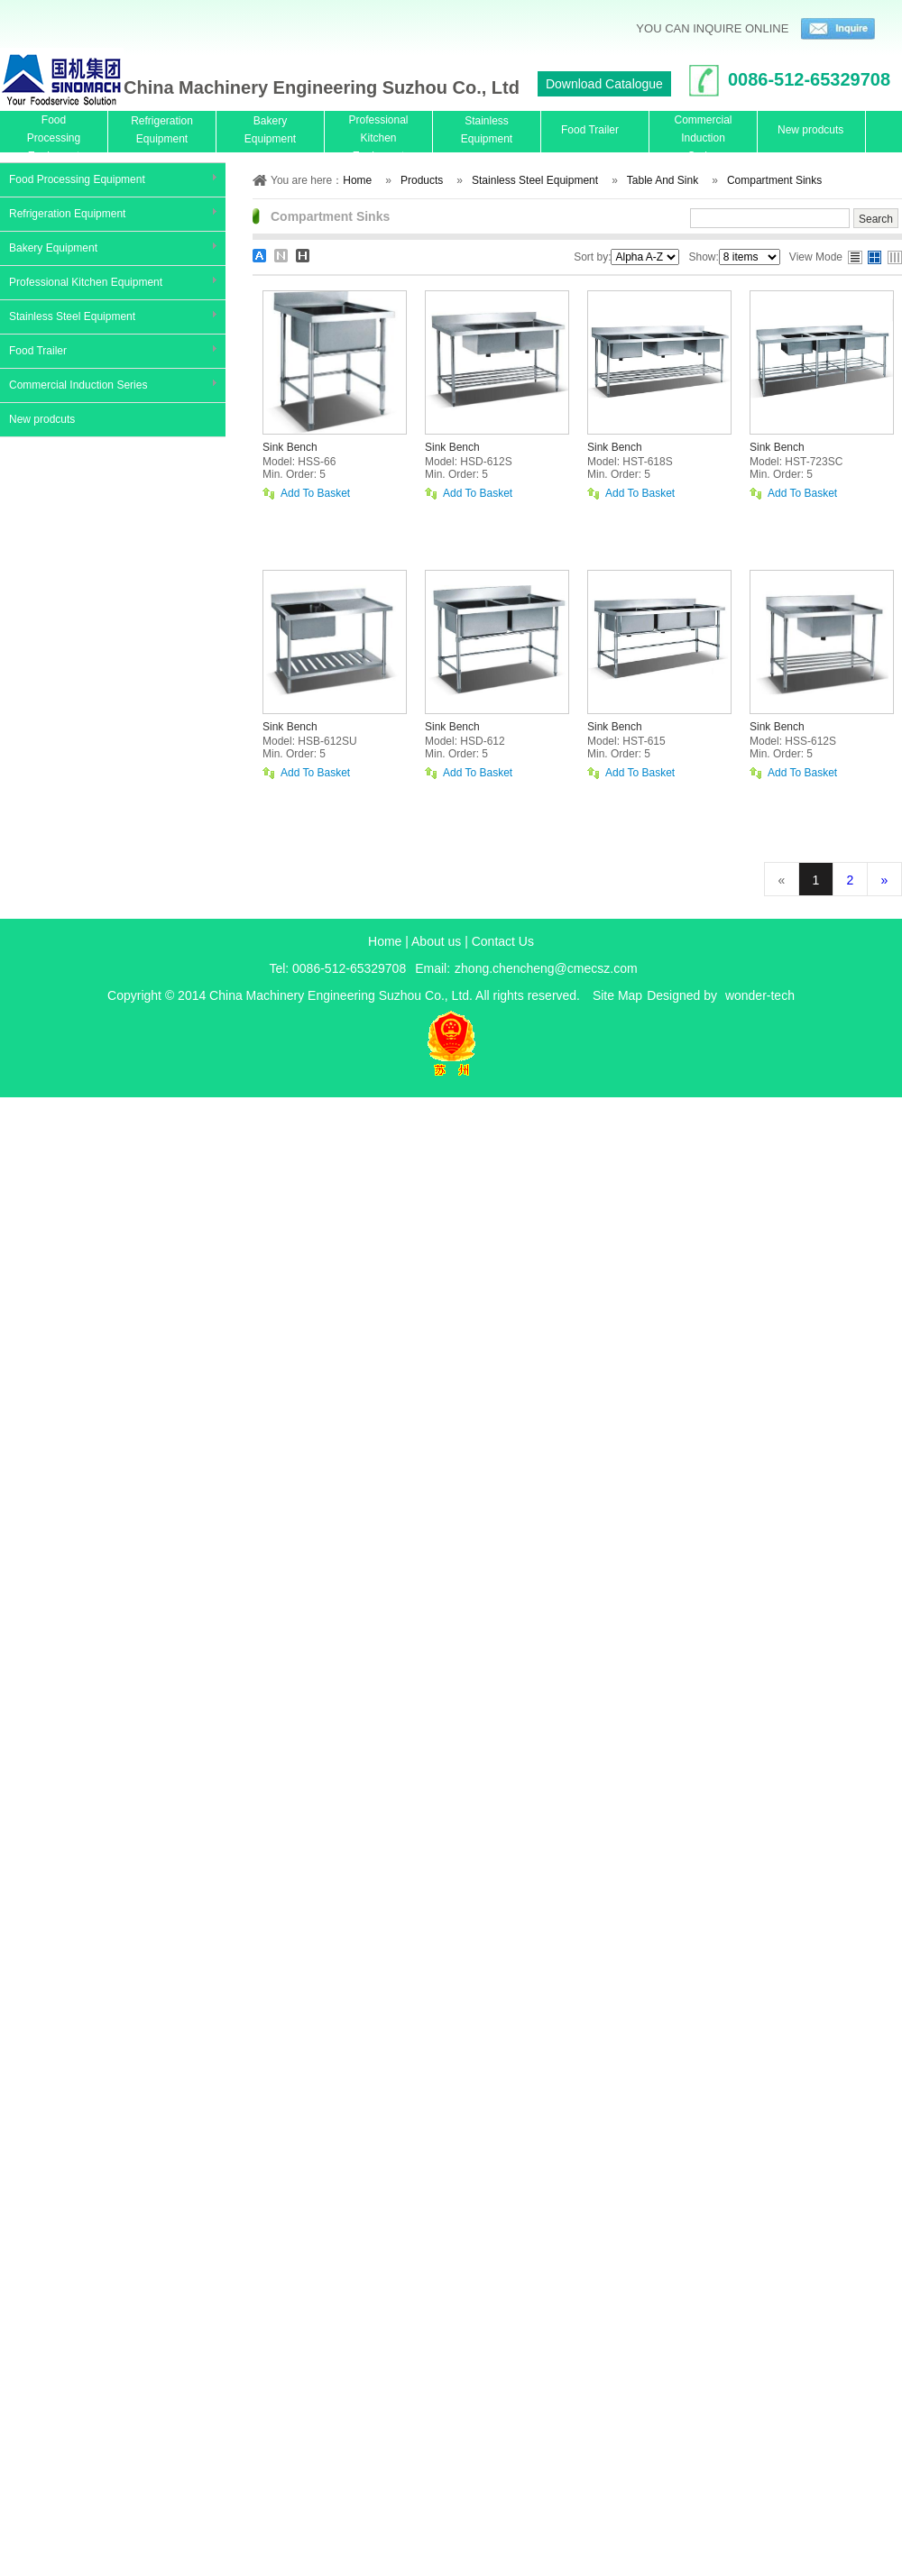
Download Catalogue (604, 84)
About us (436, 941)
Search (876, 219)
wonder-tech (760, 995)
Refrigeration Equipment (67, 213)
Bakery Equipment (53, 248)
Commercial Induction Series (78, 385)
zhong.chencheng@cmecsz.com (546, 968)
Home (384, 941)
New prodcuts (42, 419)
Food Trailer (38, 350)
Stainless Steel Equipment (72, 316)
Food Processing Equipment (77, 179)
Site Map (617, 995)
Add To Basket (315, 494)
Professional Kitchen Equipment (85, 282)
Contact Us (503, 941)
